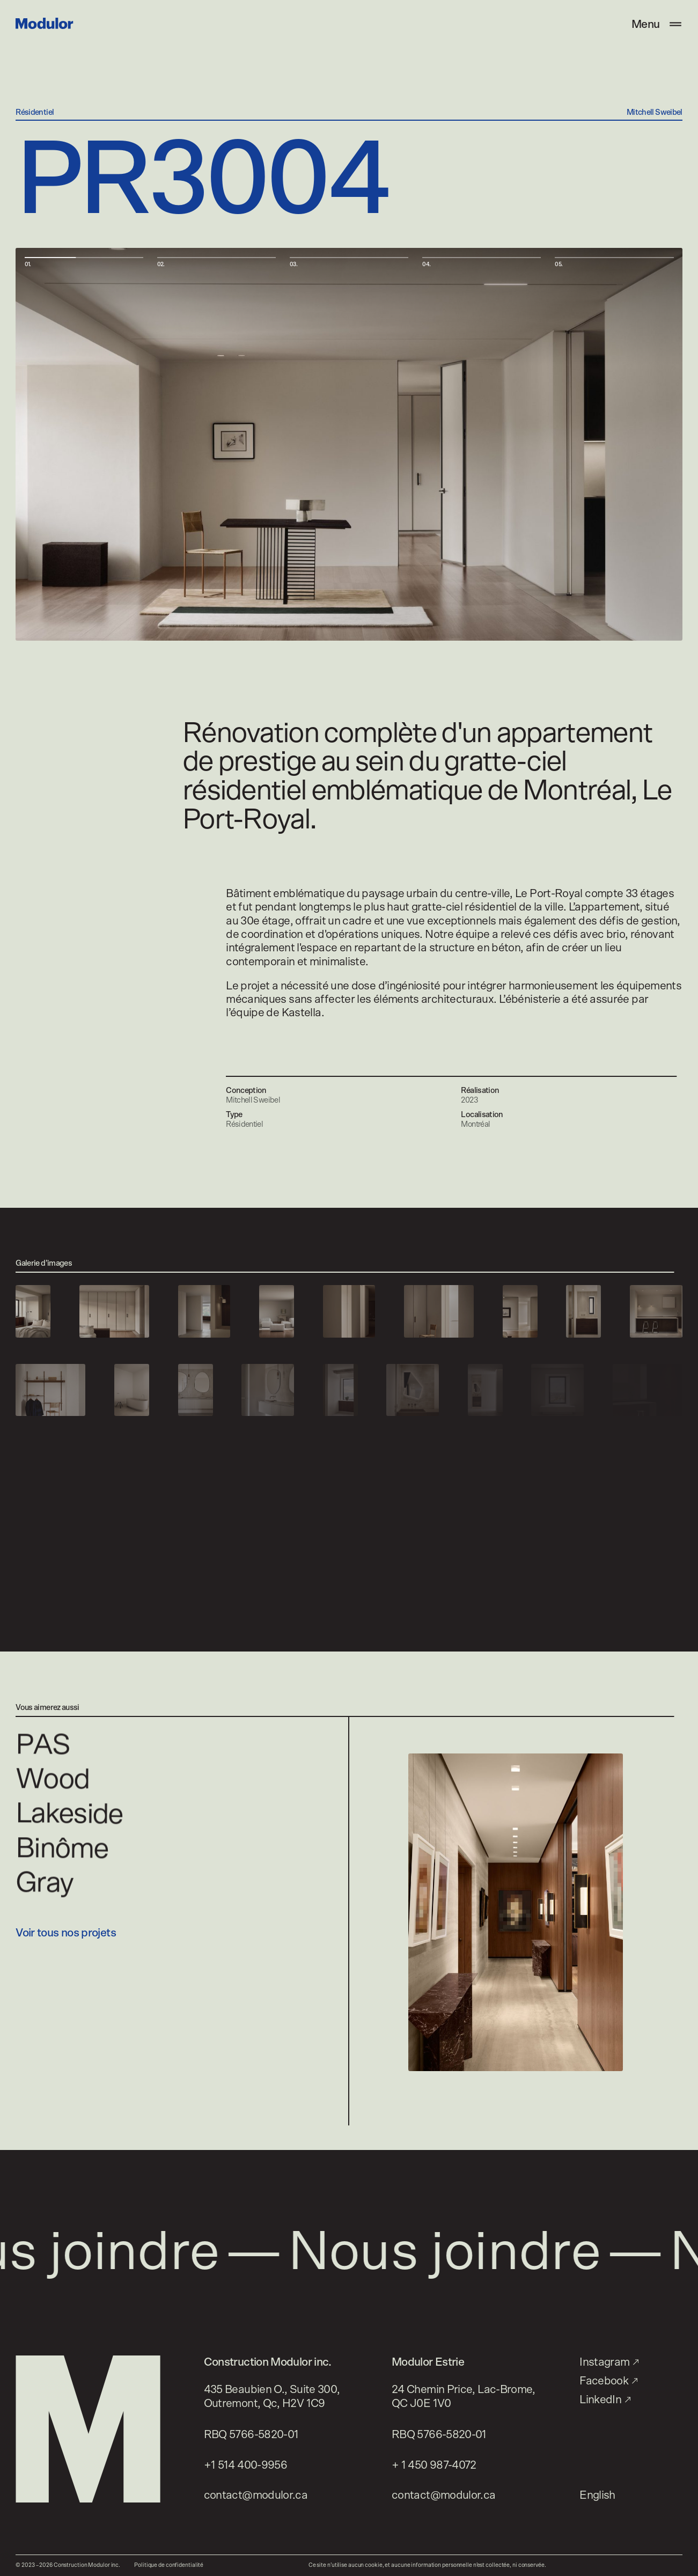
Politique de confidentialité (168, 2565)
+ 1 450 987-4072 (434, 2465)
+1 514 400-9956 (246, 2465)
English (597, 2495)
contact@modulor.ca (256, 2495)
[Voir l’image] (33, 1311)
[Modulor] (44, 23)
